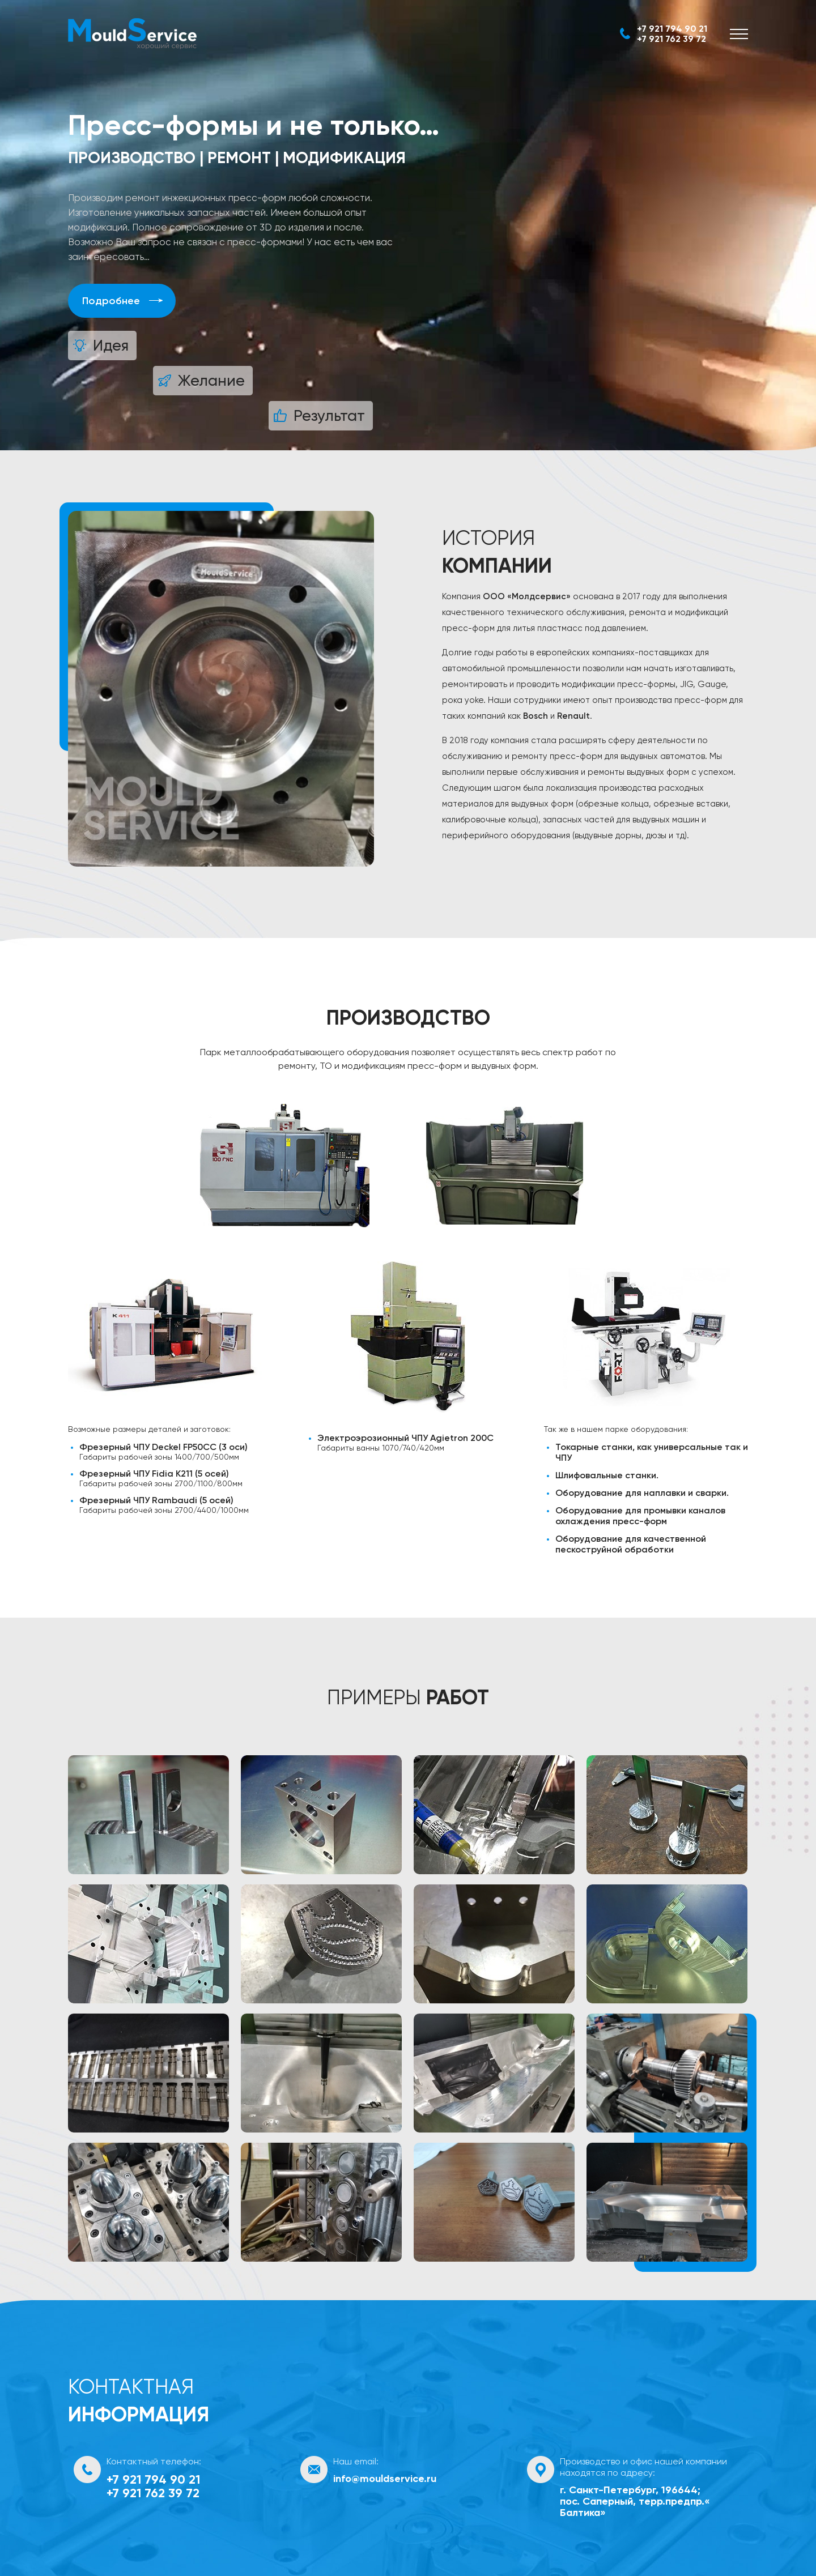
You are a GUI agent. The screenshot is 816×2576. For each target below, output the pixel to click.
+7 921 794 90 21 (672, 28)
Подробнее (111, 301)
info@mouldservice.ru (384, 2478)
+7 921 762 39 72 (671, 38)
